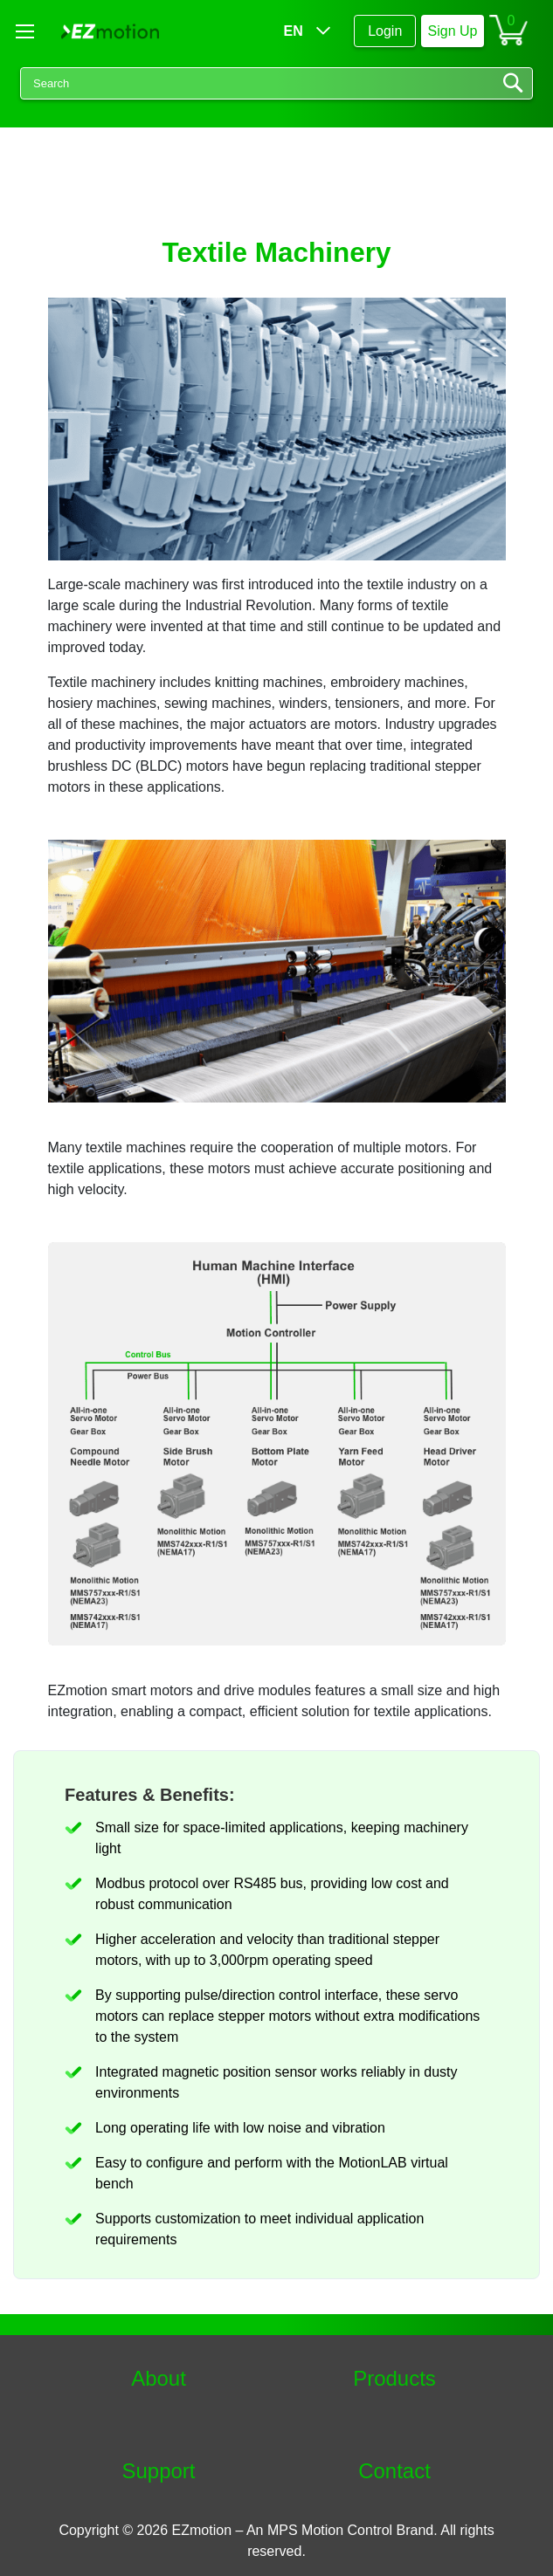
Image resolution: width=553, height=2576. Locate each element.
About (158, 2378)
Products (394, 2378)
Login (385, 31)
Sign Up (453, 31)
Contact (394, 2471)
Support (158, 2471)
